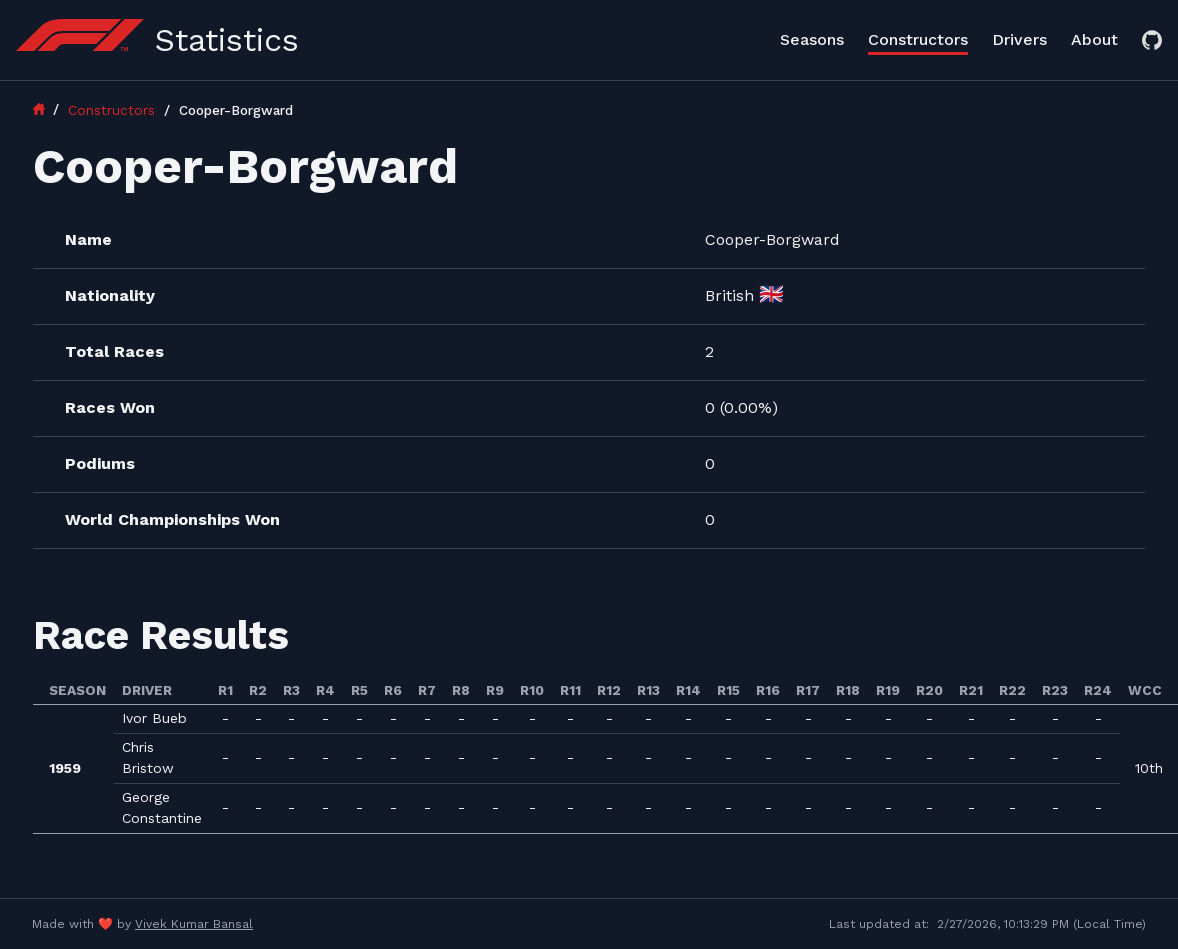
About (1094, 39)
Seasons (812, 39)
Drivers (1019, 39)
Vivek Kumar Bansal (194, 924)
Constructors (918, 39)
